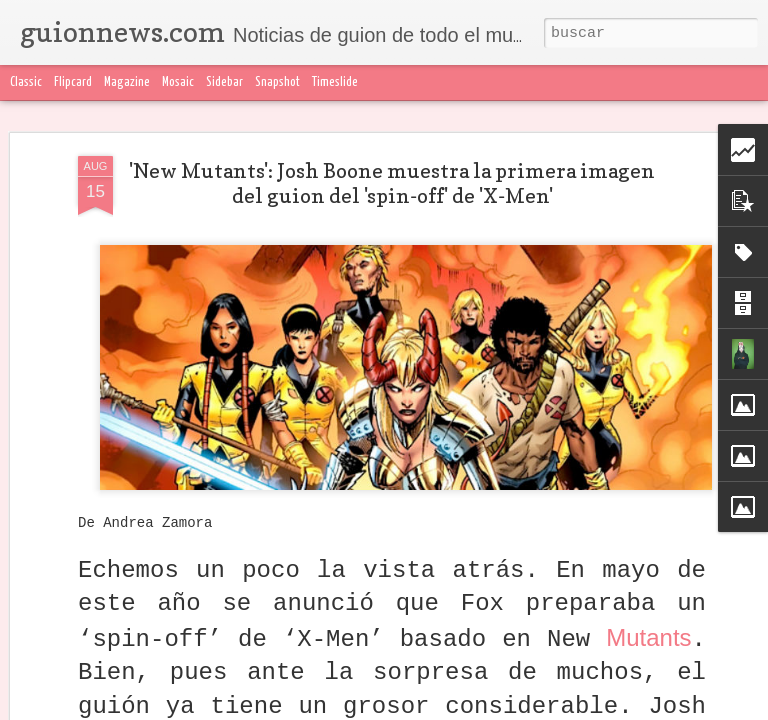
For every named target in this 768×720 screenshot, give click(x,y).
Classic (26, 82)
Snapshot (277, 82)
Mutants (648, 637)
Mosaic (178, 82)
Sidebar (224, 82)
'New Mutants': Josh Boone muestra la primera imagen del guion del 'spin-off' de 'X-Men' (392, 183)
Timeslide (335, 82)
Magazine (127, 82)
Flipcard (73, 82)
